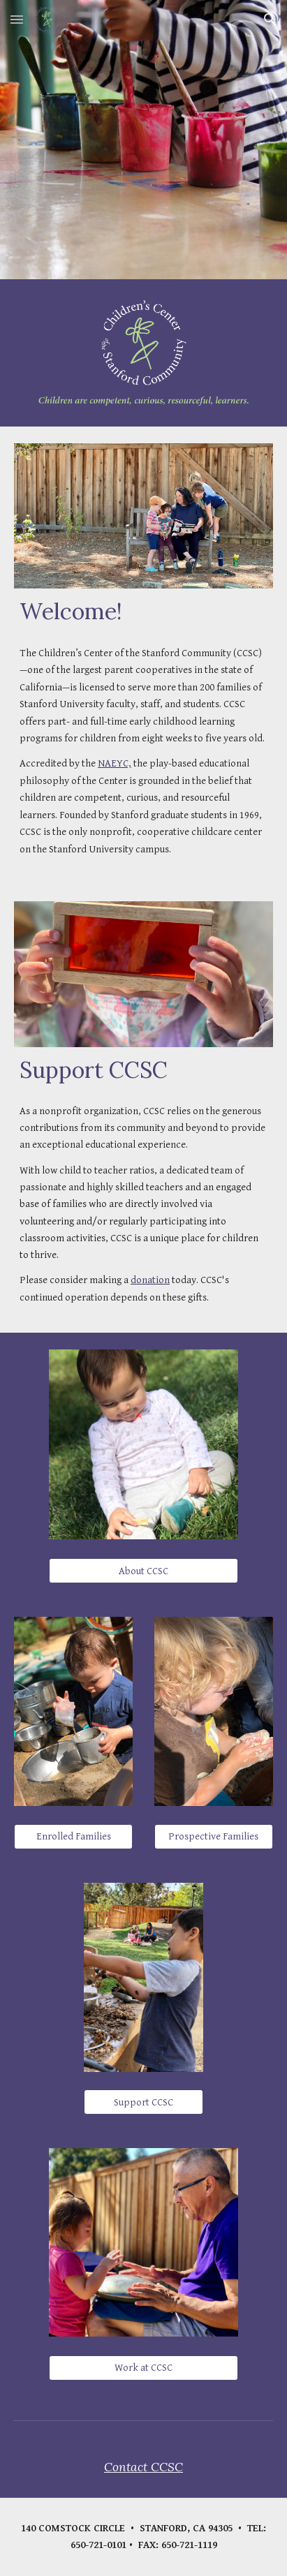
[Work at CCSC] (143, 2368)
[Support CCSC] (143, 2102)
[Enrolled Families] (73, 1837)
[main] (143, 612)
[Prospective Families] (213, 1836)
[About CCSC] (143, 1571)
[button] (17, 19)
